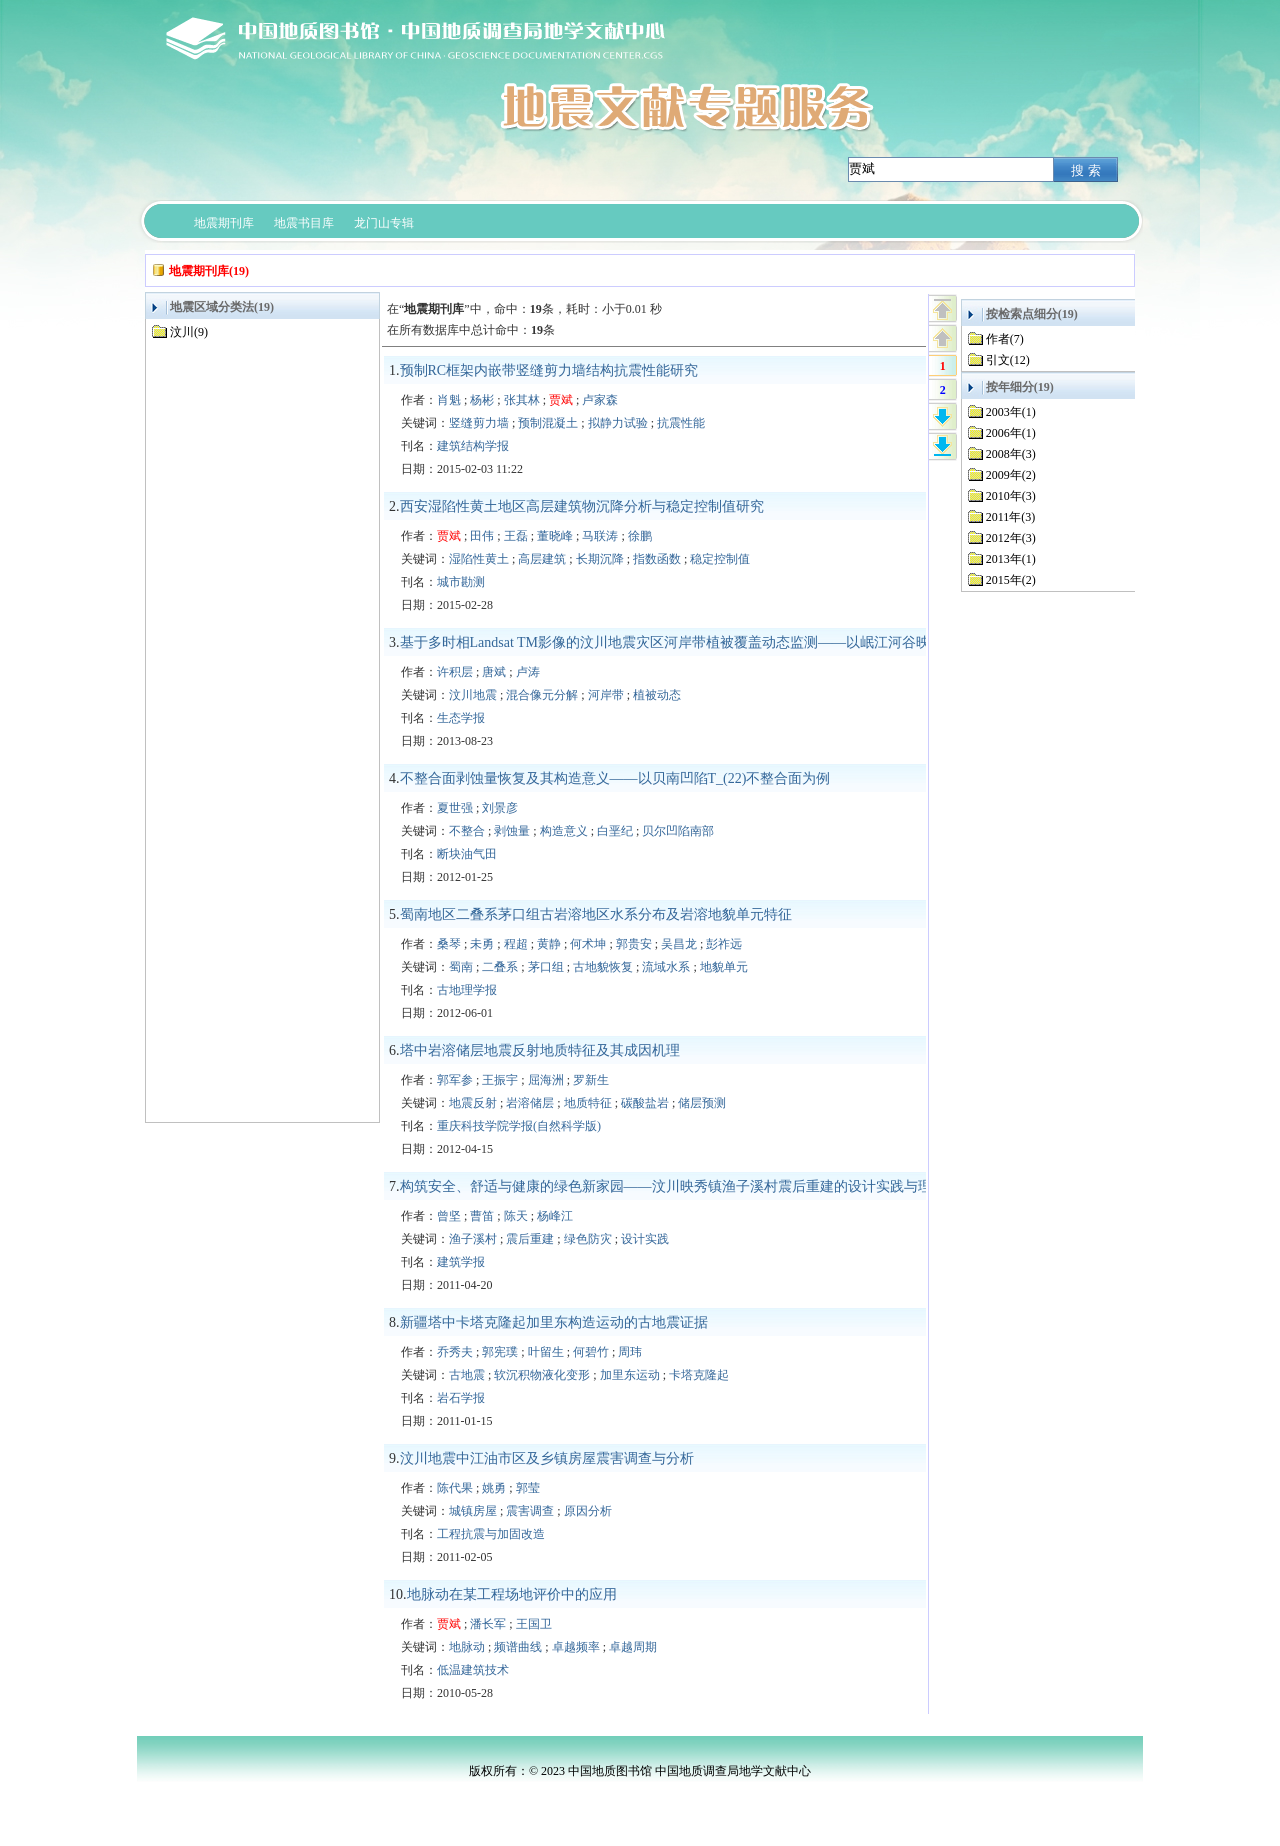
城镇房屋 (473, 1511)
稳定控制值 (720, 559)
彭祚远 (724, 944)
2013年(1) (1011, 559)
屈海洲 (546, 1080)
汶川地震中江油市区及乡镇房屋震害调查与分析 (547, 1458)
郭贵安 (634, 944)
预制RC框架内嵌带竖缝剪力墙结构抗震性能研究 (549, 370)
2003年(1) (1011, 412)
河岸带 (606, 695)
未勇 (482, 944)
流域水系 (666, 967)
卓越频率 (576, 1647)
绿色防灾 (588, 1239)
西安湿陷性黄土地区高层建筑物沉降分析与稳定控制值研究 (582, 506)
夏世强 (455, 808)
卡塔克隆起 (699, 1375)
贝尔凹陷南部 (678, 831)
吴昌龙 (679, 944)
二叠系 (500, 967)
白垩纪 (615, 831)
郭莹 (528, 1488)
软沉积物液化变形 (542, 1375)
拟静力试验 (618, 423)
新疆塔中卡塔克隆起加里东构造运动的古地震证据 (554, 1322)
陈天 (516, 1216)
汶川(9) (189, 332)
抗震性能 (681, 423)
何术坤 (588, 944)
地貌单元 (724, 967)
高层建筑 (542, 559)
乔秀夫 (455, 1352)
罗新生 (591, 1080)
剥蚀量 (512, 831)
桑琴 (449, 944)
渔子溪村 (473, 1239)
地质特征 (588, 1103)
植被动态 (657, 695)
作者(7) (1005, 339)
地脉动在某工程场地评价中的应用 (512, 1594)
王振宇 (500, 1080)
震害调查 (530, 1511)
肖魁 (449, 400)
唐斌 (494, 672)
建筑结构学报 (473, 446)
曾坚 (449, 1216)
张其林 (522, 400)
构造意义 (564, 831)
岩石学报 (461, 1398)
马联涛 (600, 536)
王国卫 (534, 1624)
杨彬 (482, 400)
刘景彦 (500, 808)
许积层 (455, 672)
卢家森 (600, 400)
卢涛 (528, 672)
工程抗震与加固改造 (491, 1534)
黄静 (549, 944)
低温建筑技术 (473, 1670)
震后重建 (530, 1239)
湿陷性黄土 (479, 559)
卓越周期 (633, 1647)
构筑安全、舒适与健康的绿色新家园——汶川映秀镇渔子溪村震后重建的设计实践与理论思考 (687, 1186)
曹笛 (482, 1216)
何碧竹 (591, 1352)
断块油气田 (467, 854)
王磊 (516, 536)
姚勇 (494, 1488)
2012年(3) (1011, 538)
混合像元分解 (542, 695)
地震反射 (473, 1103)
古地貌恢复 (603, 967)
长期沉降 (600, 559)
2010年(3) (1011, 496)
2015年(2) (1011, 580)
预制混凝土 (548, 423)
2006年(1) (1011, 433)
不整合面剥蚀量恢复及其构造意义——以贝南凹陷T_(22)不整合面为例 (615, 778)
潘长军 (488, 1624)
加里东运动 (630, 1375)
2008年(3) (1011, 454)
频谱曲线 (518, 1647)
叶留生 (546, 1352)
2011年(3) (1011, 517)
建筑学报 (461, 1262)
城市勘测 (461, 582)
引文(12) (1008, 360)
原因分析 (588, 1511)
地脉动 (467, 1647)
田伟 (482, 536)
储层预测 (702, 1103)
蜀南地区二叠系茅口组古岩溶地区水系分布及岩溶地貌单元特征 (596, 914)
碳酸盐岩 (645, 1103)
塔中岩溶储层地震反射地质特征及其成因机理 (540, 1050)
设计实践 (645, 1239)
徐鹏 (640, 536)
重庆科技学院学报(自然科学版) (519, 1126)
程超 (516, 944)
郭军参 (455, 1080)
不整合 (467, 831)
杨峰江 (555, 1216)
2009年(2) (1011, 475)
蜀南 (461, 967)
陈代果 (455, 1488)
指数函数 (657, 559)
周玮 (630, 1352)
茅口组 (546, 967)
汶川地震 (473, 695)
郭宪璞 (500, 1352)
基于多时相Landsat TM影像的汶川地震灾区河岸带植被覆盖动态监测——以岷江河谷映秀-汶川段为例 (709, 642)
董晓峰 (555, 536)
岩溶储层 (530, 1103)
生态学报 (461, 718)
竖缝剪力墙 (479, 423)
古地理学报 (467, 990)
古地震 (467, 1375)
